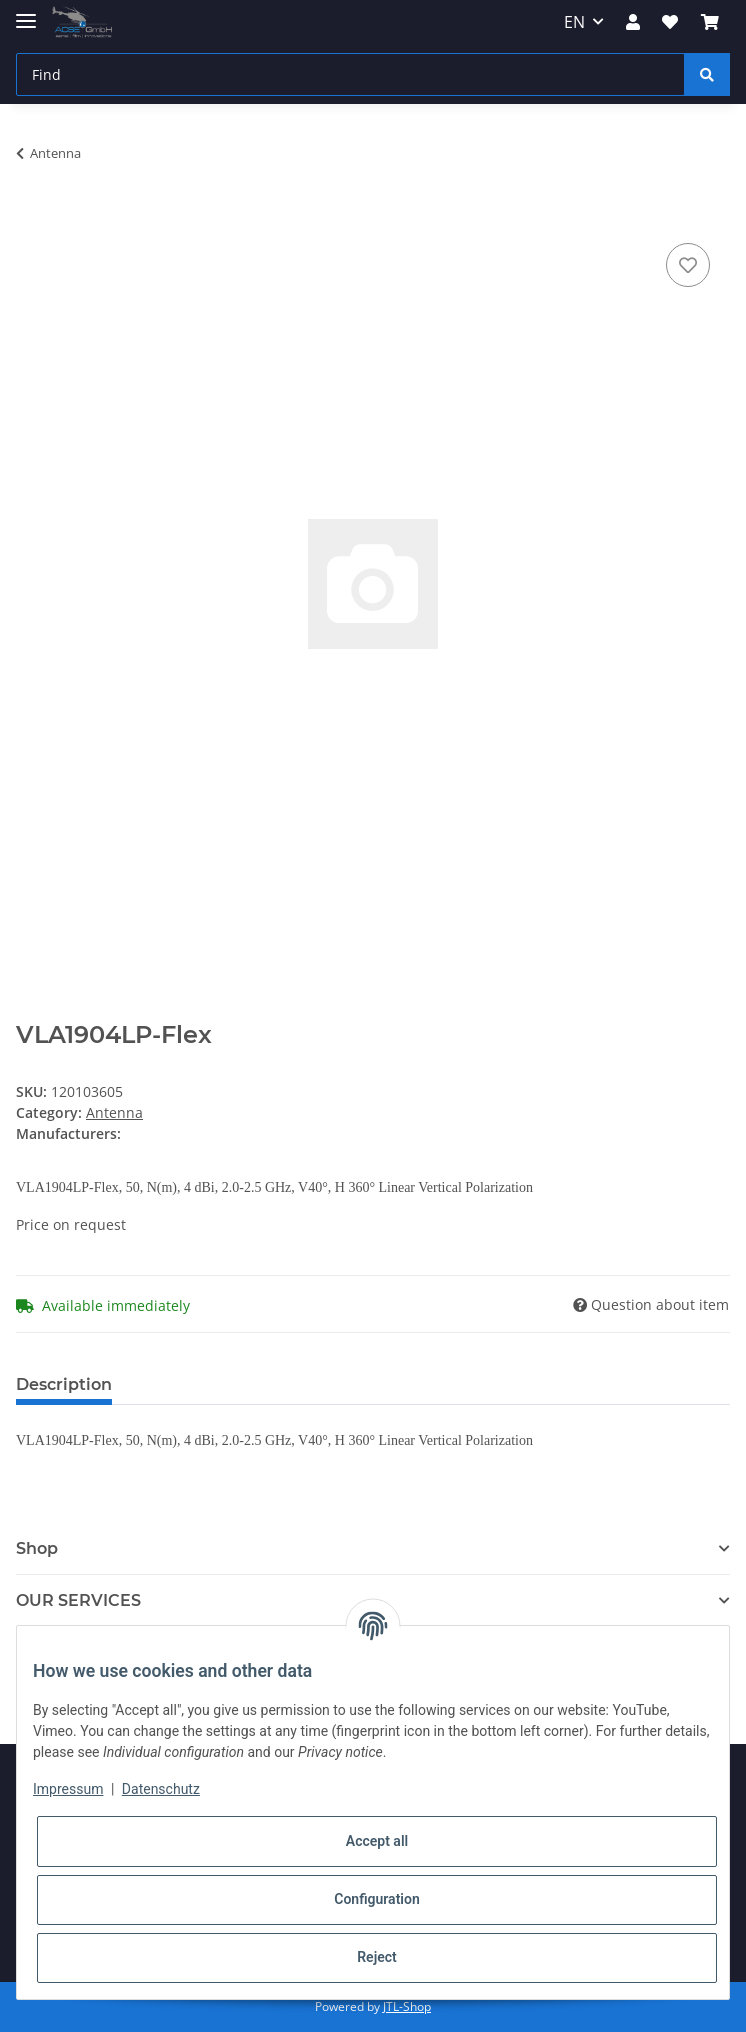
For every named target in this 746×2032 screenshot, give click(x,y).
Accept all (377, 1841)
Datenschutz (161, 1789)
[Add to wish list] (688, 265)
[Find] (350, 74)
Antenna (114, 1112)
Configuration (376, 1899)
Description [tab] (64, 1384)
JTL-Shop (407, 2006)
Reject (377, 1957)
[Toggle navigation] (26, 12)
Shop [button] (37, 1548)
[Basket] (710, 22)
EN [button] (574, 22)
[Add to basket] (32, 216)
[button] (633, 22)
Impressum (68, 1789)
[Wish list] (670, 22)
